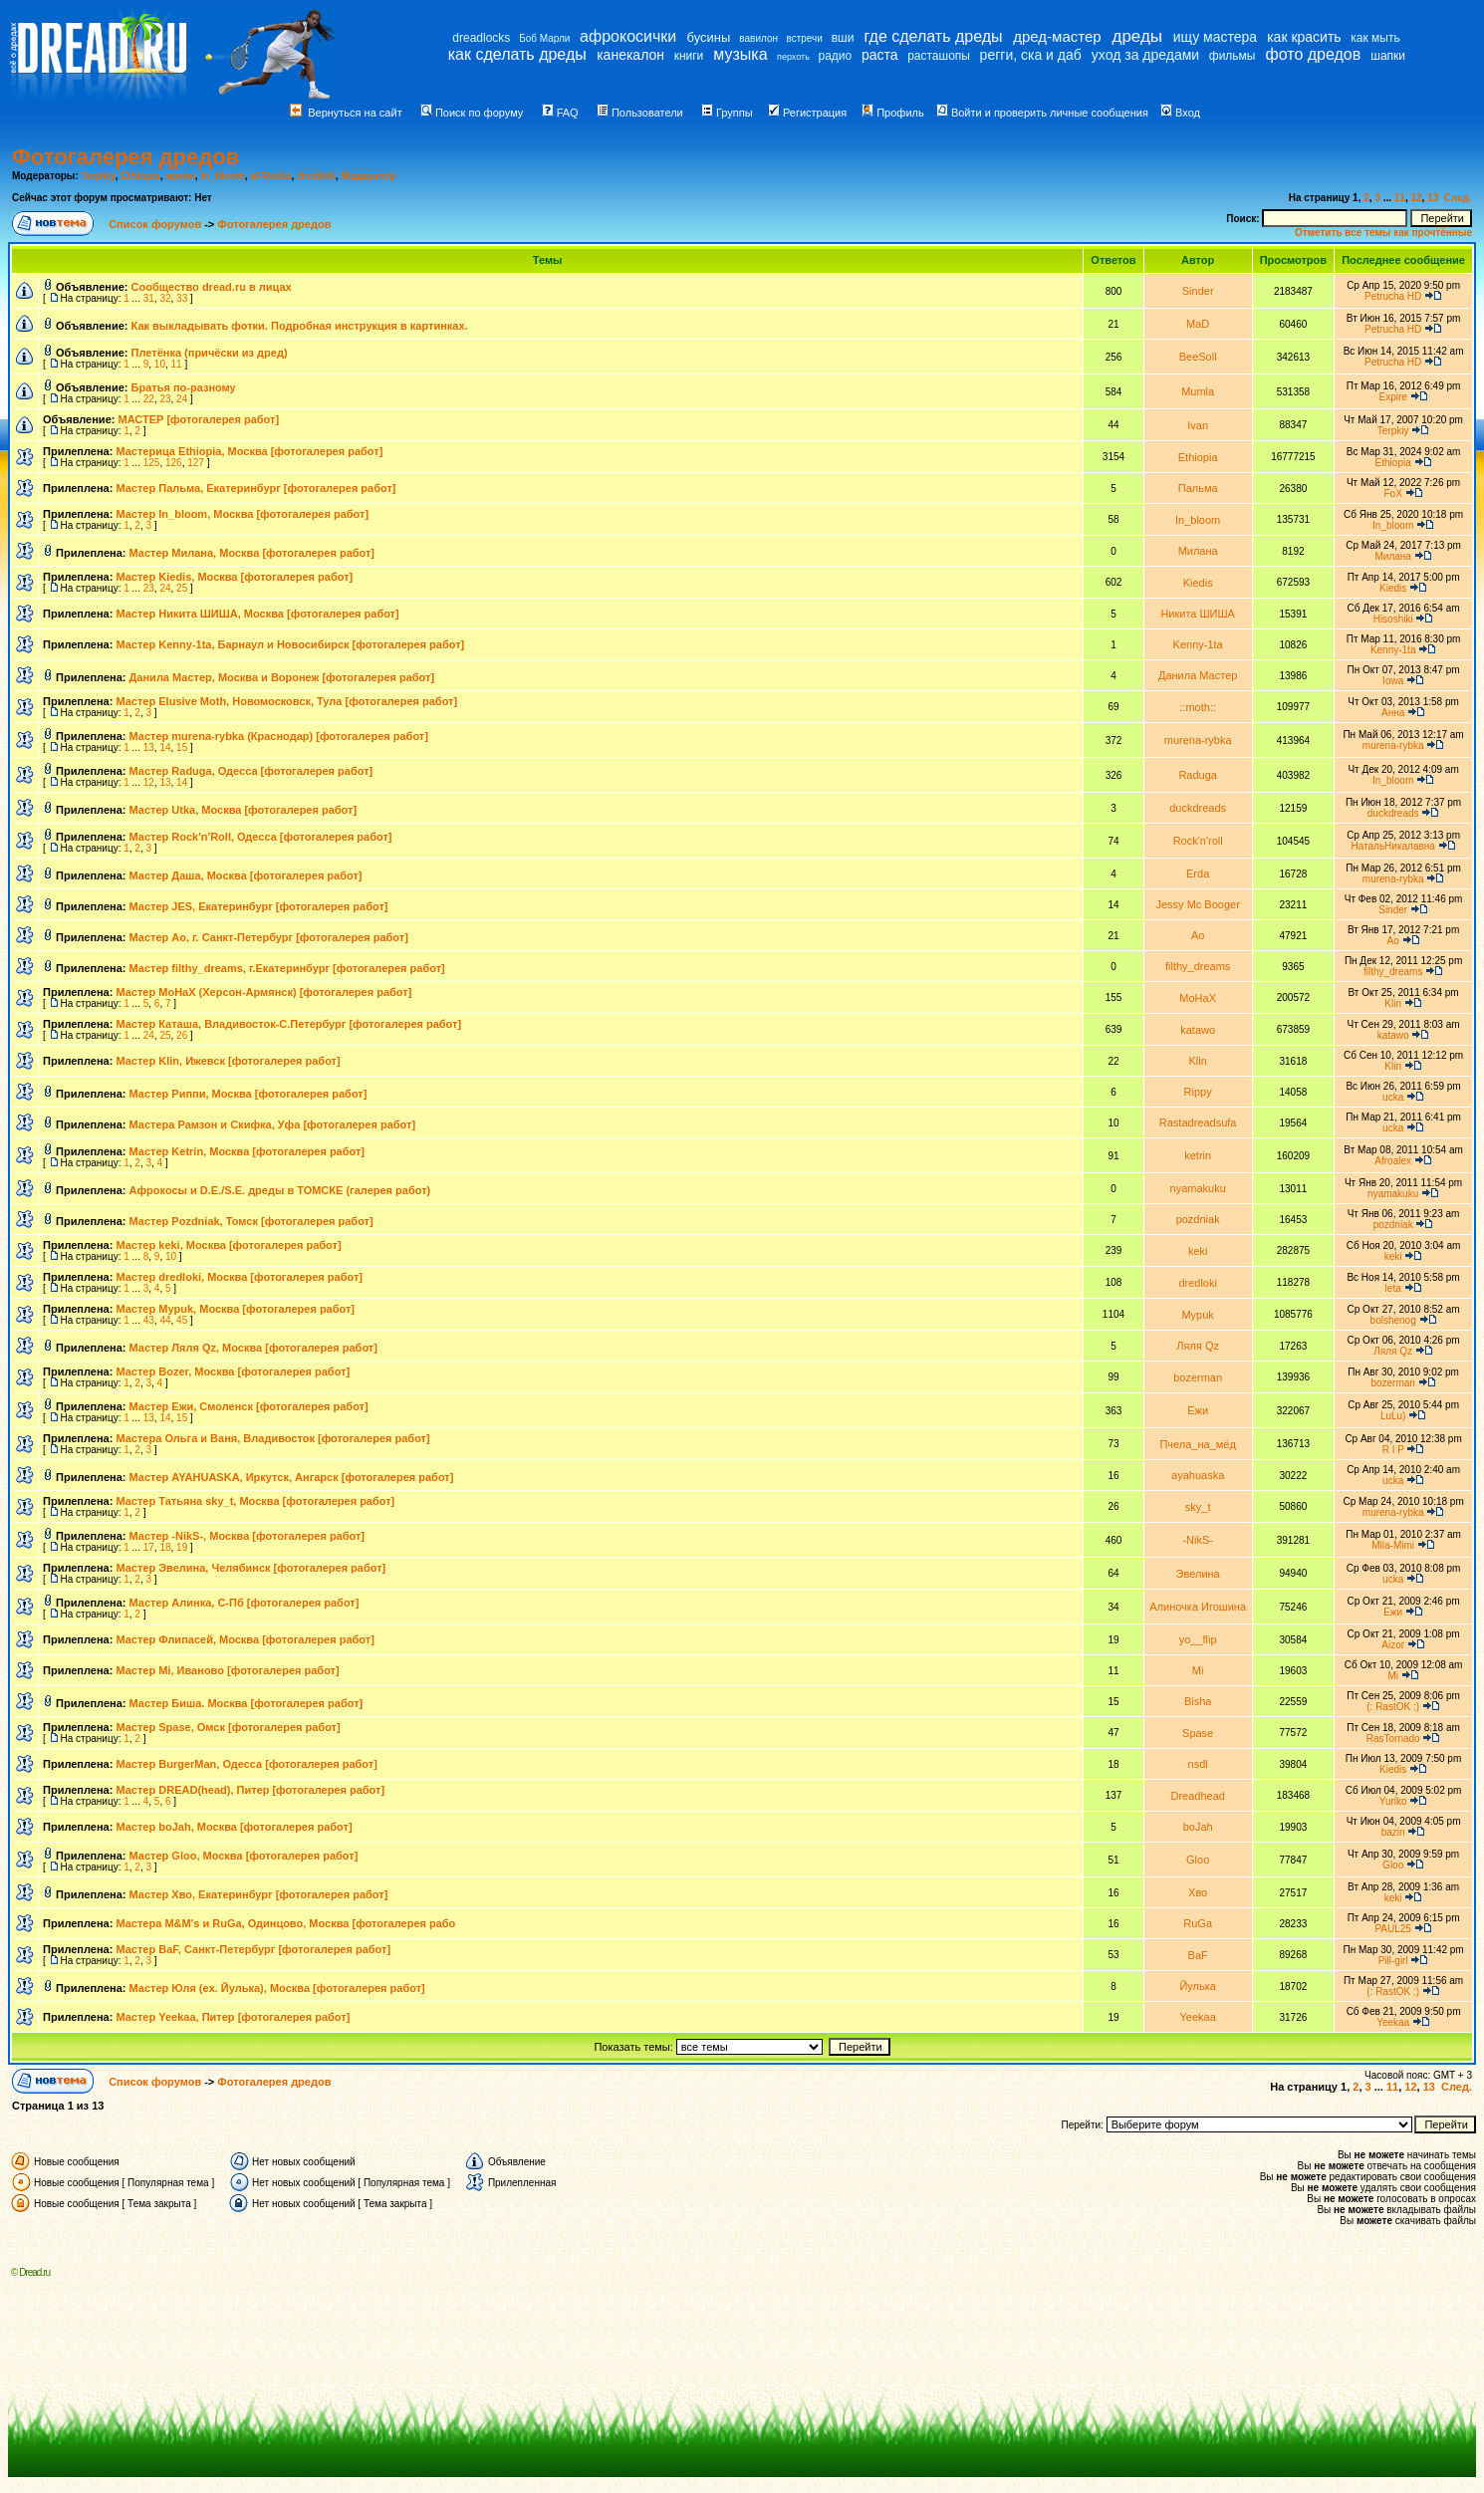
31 (148, 298)
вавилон (758, 38)
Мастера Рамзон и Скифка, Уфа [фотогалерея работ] (272, 1124)
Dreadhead (1197, 1796)
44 (164, 1320)
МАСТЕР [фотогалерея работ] (198, 419)
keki (1198, 1251)
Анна (1392, 712)
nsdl (1198, 1764)
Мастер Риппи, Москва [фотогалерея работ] (248, 1094)
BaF (1198, 1955)
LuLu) (1393, 1415)
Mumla (1197, 391)
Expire (1392, 396)
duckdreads (1197, 808)
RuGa (1197, 1923)
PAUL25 (1392, 1928)
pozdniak (1198, 1219)
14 (164, 747)
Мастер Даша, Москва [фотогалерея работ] (246, 875)
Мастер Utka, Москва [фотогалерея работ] (243, 810)
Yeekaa (1198, 2017)
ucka (1392, 1097)
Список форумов (156, 224)
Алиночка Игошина (1197, 1607)
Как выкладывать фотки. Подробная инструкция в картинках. (299, 326)
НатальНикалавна (1392, 846)
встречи (805, 38)
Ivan (1197, 425)
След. (1458, 197)
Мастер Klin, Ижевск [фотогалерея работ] (228, 1061)
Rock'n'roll (1198, 841)
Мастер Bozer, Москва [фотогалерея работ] (233, 1371)
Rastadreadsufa (1198, 1122)
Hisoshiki (1393, 619)
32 (164, 298)
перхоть (793, 57)
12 (1415, 197)
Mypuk (1197, 1315)
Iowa (1392, 680)
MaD (1197, 324)
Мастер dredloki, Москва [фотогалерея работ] (239, 1277)
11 (1399, 197)
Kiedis (1198, 583)
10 (159, 364)
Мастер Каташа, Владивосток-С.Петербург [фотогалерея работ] (288, 1024)
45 (181, 1320)
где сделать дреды (933, 36)
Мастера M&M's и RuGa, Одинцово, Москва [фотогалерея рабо (285, 1923)
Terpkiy (99, 175)
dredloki (316, 175)
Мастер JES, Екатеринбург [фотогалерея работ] (258, 906)
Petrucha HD (1392, 296)
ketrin (1197, 1155)
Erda (1197, 873)
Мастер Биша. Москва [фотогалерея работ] (246, 1703)
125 (151, 462)
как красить (1304, 37)
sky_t (1198, 1507)
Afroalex (1392, 1160)
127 (195, 462)
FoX (1393, 493)
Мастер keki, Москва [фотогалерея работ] (228, 1245)
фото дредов (1313, 54)
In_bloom (222, 175)
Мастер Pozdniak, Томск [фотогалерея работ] (251, 1221)
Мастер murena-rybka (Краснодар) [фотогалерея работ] (278, 736)
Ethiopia (140, 175)
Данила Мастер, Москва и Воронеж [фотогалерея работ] (282, 677)
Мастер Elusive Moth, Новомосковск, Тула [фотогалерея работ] (286, 701)
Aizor (1392, 1644)
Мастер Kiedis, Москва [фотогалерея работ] (234, 577)
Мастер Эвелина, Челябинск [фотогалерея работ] (250, 1568)
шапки (1387, 56)
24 (181, 398)
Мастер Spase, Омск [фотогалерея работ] (228, 1727)
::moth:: (1197, 707)
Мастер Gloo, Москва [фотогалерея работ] (244, 1856)
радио (836, 56)
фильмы (1232, 56)
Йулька (1197, 1986)
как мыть (1375, 38)
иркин (179, 175)
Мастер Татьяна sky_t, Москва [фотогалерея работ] (255, 1501)
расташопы (938, 56)
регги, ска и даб (1031, 55)
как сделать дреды (517, 54)
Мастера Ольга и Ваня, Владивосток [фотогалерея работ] (272, 1438)
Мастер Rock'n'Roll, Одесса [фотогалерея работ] (260, 837)
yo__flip (1198, 1639)
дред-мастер (1057, 36)
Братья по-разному (183, 387)
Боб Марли (544, 38)
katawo (1197, 1030)
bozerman (1197, 1377)
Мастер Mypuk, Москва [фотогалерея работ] (235, 1309)
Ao (1197, 935)
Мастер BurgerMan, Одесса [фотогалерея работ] (246, 1764)
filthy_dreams (1197, 966)
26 (181, 1035)
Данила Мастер (1197, 675)
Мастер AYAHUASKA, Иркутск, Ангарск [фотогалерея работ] (291, 1477)
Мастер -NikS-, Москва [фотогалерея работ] (247, 1536)
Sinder (1198, 291)
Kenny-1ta (1198, 644)
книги (689, 56)
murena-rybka (1198, 740)
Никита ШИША (1197, 614)
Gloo (1197, 1860)
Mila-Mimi (1392, 1545)
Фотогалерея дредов (125, 156)
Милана (1198, 551)
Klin (1392, 1003)
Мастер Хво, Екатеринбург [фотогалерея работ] (258, 1894)
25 (181, 588)
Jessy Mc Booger (1197, 904)
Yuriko (1393, 1801)
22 (148, 398)
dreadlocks (481, 38)
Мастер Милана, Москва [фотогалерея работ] (252, 553)
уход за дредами (1145, 55)
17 (148, 1547)
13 (1432, 197)
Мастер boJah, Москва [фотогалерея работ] (234, 1827)
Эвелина (1198, 1574)
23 (164, 398)
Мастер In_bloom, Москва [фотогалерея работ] (242, 514)
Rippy (1198, 1092)
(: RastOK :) (1392, 1706)
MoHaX (1197, 998)
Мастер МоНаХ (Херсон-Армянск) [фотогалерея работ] (263, 992)
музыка (740, 54)
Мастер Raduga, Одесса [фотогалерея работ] (251, 771)
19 (181, 1547)
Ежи (1197, 1410)
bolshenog (1393, 1320)
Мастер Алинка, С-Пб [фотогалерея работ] (244, 1603)
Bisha (1198, 1701)
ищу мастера (1215, 37)
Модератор (368, 175)
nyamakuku (1198, 1188)
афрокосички (628, 36)
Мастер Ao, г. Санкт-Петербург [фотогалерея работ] (268, 937)
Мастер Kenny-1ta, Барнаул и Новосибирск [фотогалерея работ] (290, 644)
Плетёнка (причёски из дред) (209, 353)
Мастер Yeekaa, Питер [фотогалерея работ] (233, 2017)
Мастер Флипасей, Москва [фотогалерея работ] (244, 1639)
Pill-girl (1393, 1960)
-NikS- (1197, 1540)
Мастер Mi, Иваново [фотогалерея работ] (227, 1670)
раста (880, 55)
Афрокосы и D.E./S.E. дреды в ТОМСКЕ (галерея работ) (280, 1190)
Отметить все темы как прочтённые (1383, 232)
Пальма (1198, 488)
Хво (1197, 1892)
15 (181, 747)
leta (1393, 1288)
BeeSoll (1198, 357)
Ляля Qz (1197, 1346)
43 (148, 1320)
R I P (1393, 1449)
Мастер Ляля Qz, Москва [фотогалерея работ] (253, 1348)
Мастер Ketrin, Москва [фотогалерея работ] (247, 1151)
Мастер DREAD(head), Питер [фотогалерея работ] (250, 1790)
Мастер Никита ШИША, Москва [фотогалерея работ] (257, 614)
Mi (1198, 1670)
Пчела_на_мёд (1197, 1444)
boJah (1198, 1827)
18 (164, 1547)
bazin (1393, 1832)
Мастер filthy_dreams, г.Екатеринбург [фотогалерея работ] (287, 968)
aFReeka (270, 175)
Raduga (1197, 775)
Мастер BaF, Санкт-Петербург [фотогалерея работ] (253, 1949)
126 (173, 462)
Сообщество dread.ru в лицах (211, 287)
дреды (1137, 36)
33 (181, 298)
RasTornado (1393, 1738)
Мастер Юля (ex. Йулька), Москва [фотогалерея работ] (277, 1988)
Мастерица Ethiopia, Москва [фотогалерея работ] (249, 451)
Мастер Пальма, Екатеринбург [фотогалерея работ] (255, 488)
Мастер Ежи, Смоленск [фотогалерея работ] (249, 1406)
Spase (1197, 1733)
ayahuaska (1197, 1475)
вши (843, 38)
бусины (708, 37)
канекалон (630, 55)
